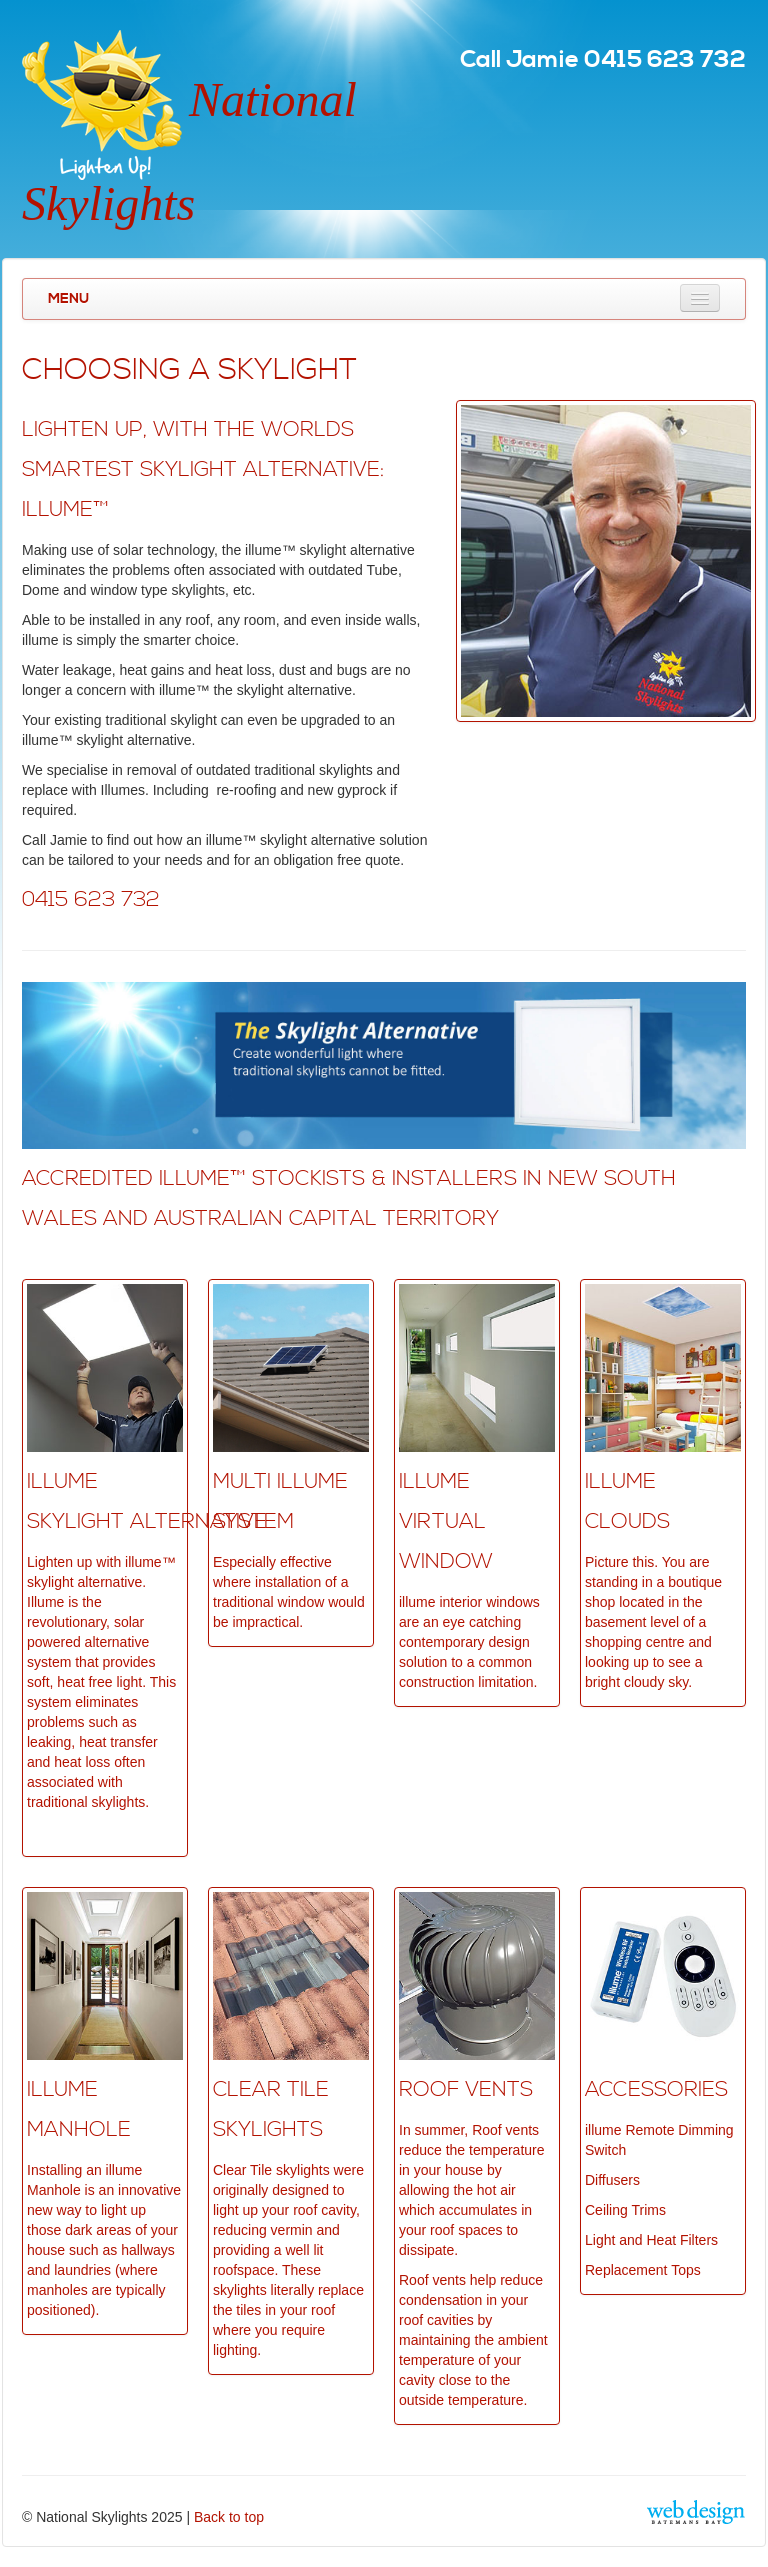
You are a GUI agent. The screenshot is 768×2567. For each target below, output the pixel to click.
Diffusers (612, 2180)
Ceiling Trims (625, 2210)
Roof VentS (466, 2090)
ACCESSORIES (656, 2090)
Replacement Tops (643, 2270)
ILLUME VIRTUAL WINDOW (446, 1522)
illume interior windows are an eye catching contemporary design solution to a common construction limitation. (469, 1642)
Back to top (229, 2517)
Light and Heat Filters (651, 2240)
